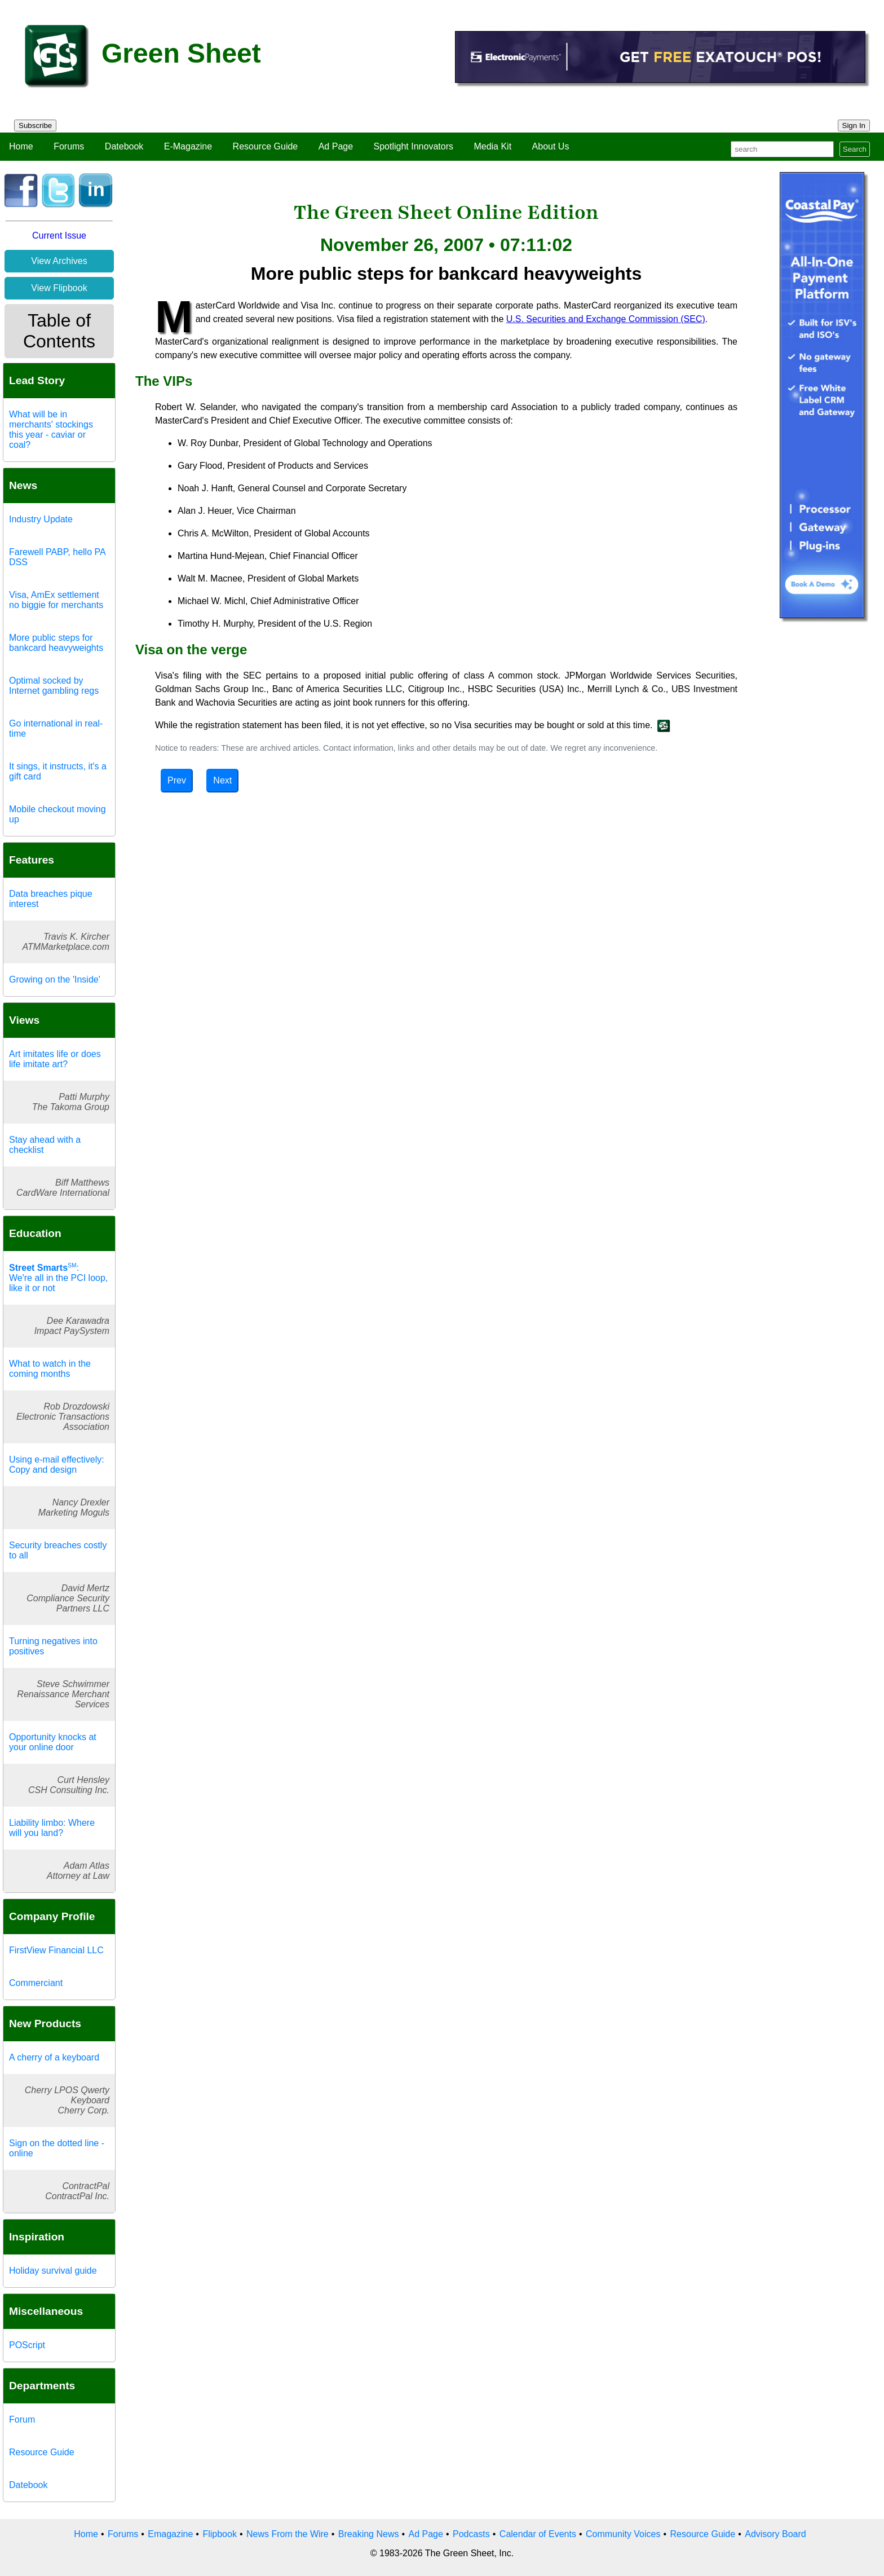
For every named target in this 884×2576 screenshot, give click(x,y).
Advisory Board (775, 2534)
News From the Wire (287, 2534)
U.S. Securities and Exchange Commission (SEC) (605, 319)
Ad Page (336, 146)
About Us (550, 146)
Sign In (854, 125)
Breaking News (368, 2534)
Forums (69, 146)
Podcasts (471, 2534)
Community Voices (623, 2534)
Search (855, 149)
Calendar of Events (538, 2534)
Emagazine (170, 2534)
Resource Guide (265, 146)
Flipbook (219, 2534)
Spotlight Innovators (413, 146)
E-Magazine (188, 146)
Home (21, 146)
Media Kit (492, 146)
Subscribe (35, 125)
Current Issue (59, 235)
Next (222, 780)
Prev (176, 780)
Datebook (124, 146)
